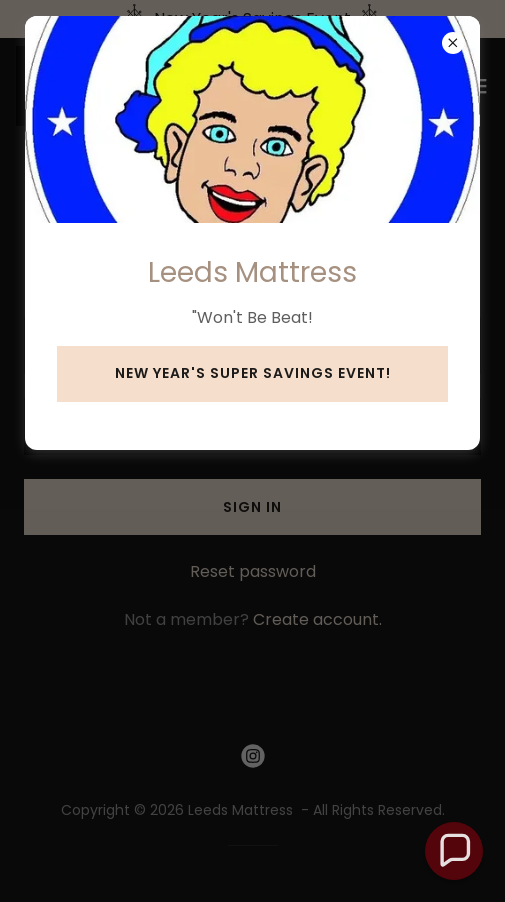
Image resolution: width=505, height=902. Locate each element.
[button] (454, 851)
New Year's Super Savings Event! (253, 373)
